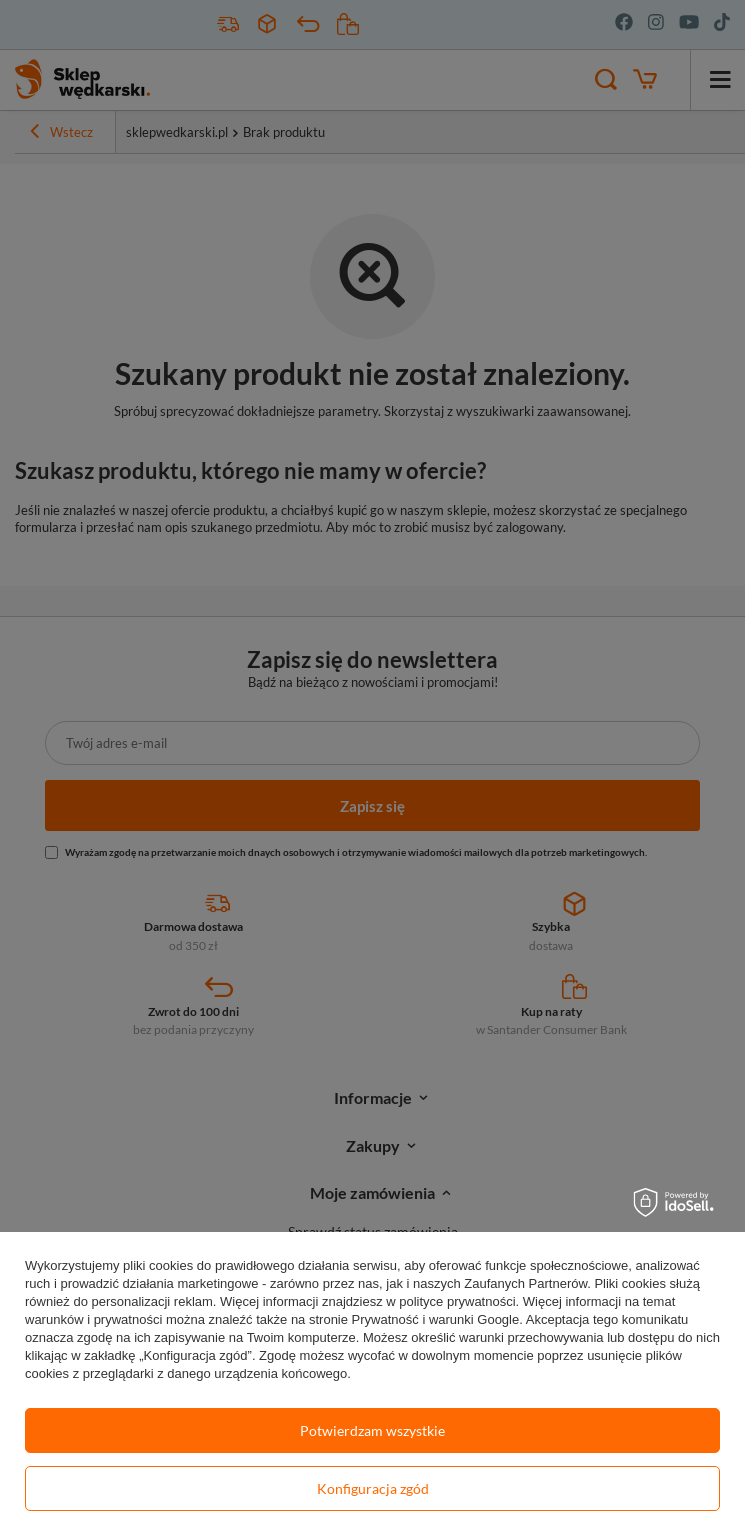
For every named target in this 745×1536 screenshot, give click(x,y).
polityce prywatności (457, 1301)
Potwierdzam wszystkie (372, 1430)
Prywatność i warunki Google (436, 1319)
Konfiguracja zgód (373, 1488)
